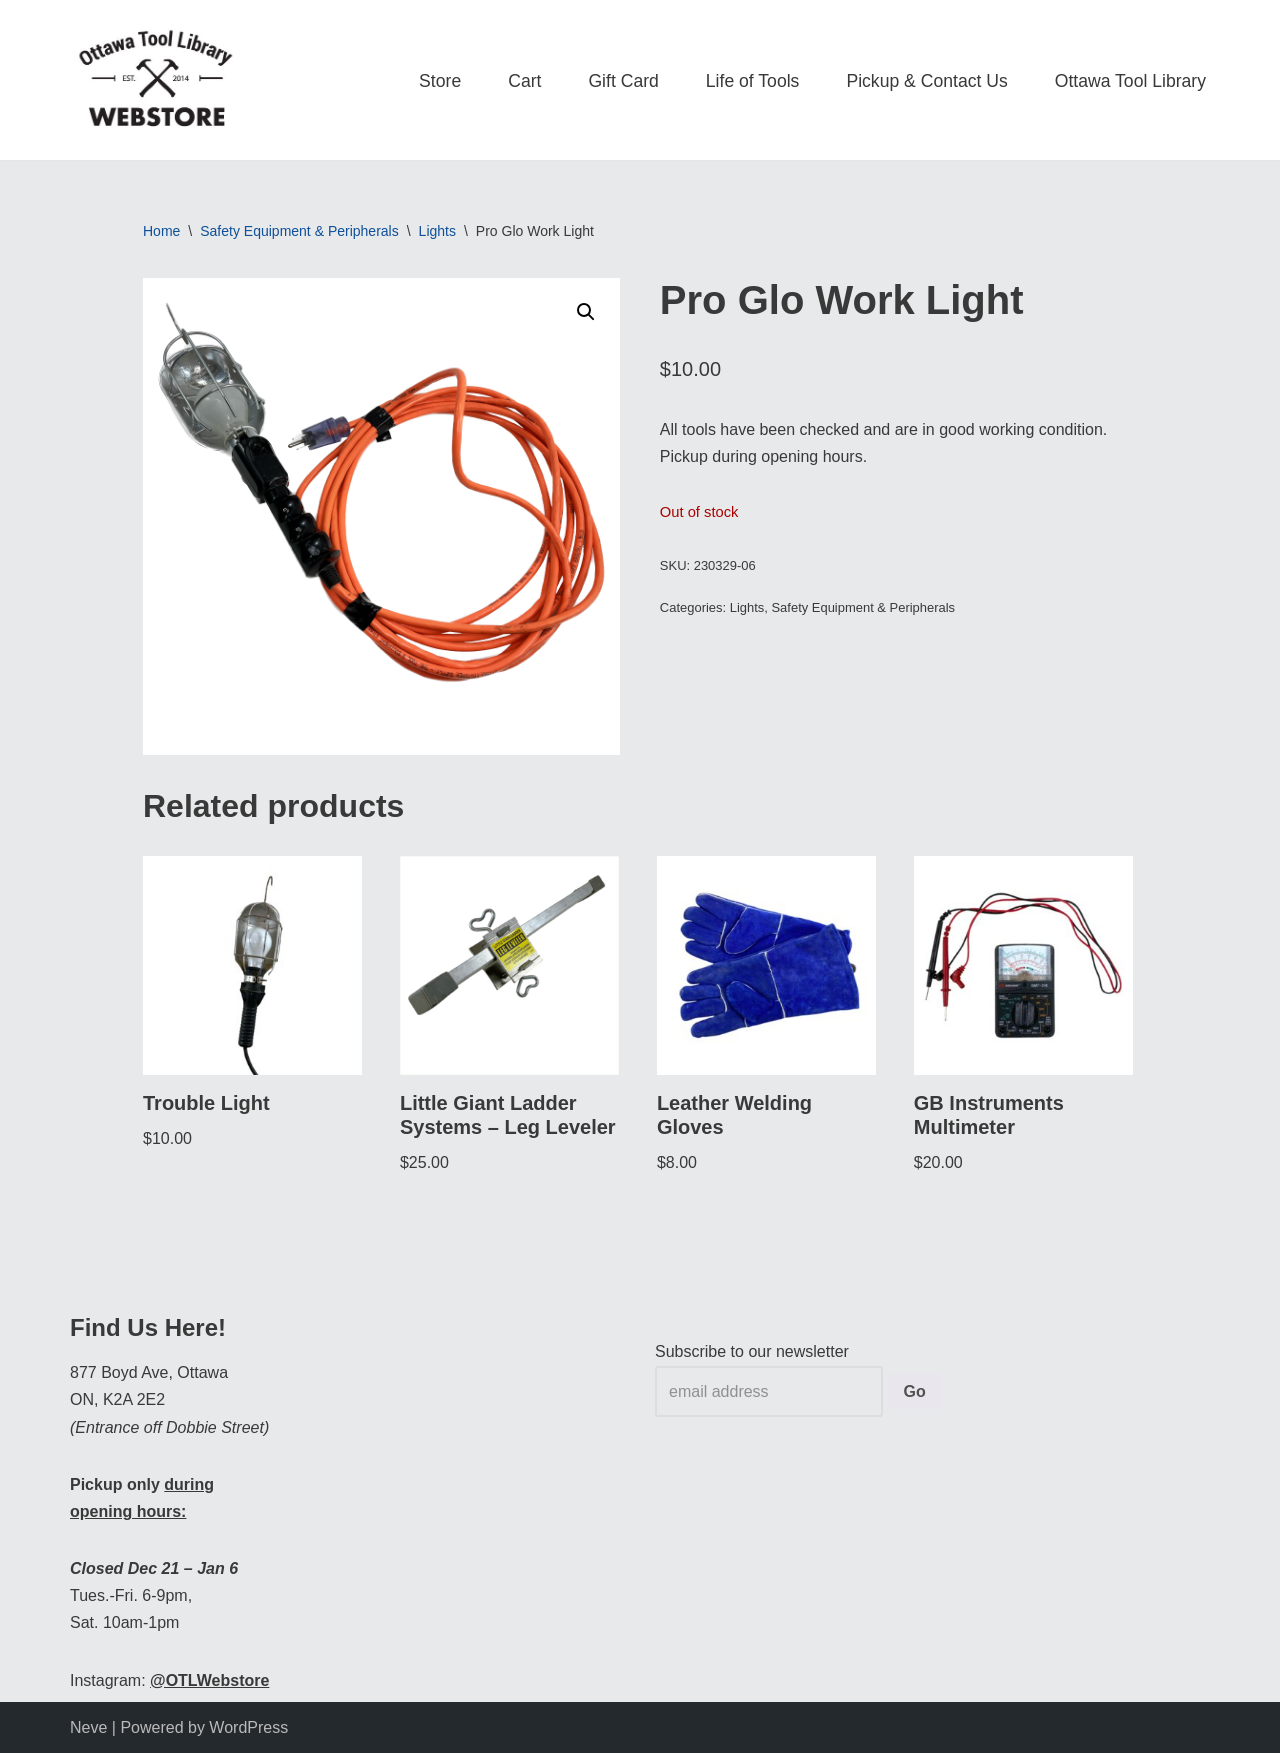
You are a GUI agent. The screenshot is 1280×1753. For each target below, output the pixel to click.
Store (440, 81)
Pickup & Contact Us (926, 81)
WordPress (248, 1727)
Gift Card (623, 81)
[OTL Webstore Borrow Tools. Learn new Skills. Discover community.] (155, 80)
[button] (586, 312)
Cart (524, 81)
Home (161, 231)
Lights (437, 231)
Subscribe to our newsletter (752, 1351)
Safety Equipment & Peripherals (299, 231)
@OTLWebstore (209, 1680)
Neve (88, 1727)
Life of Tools (753, 81)
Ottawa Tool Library (1130, 81)
